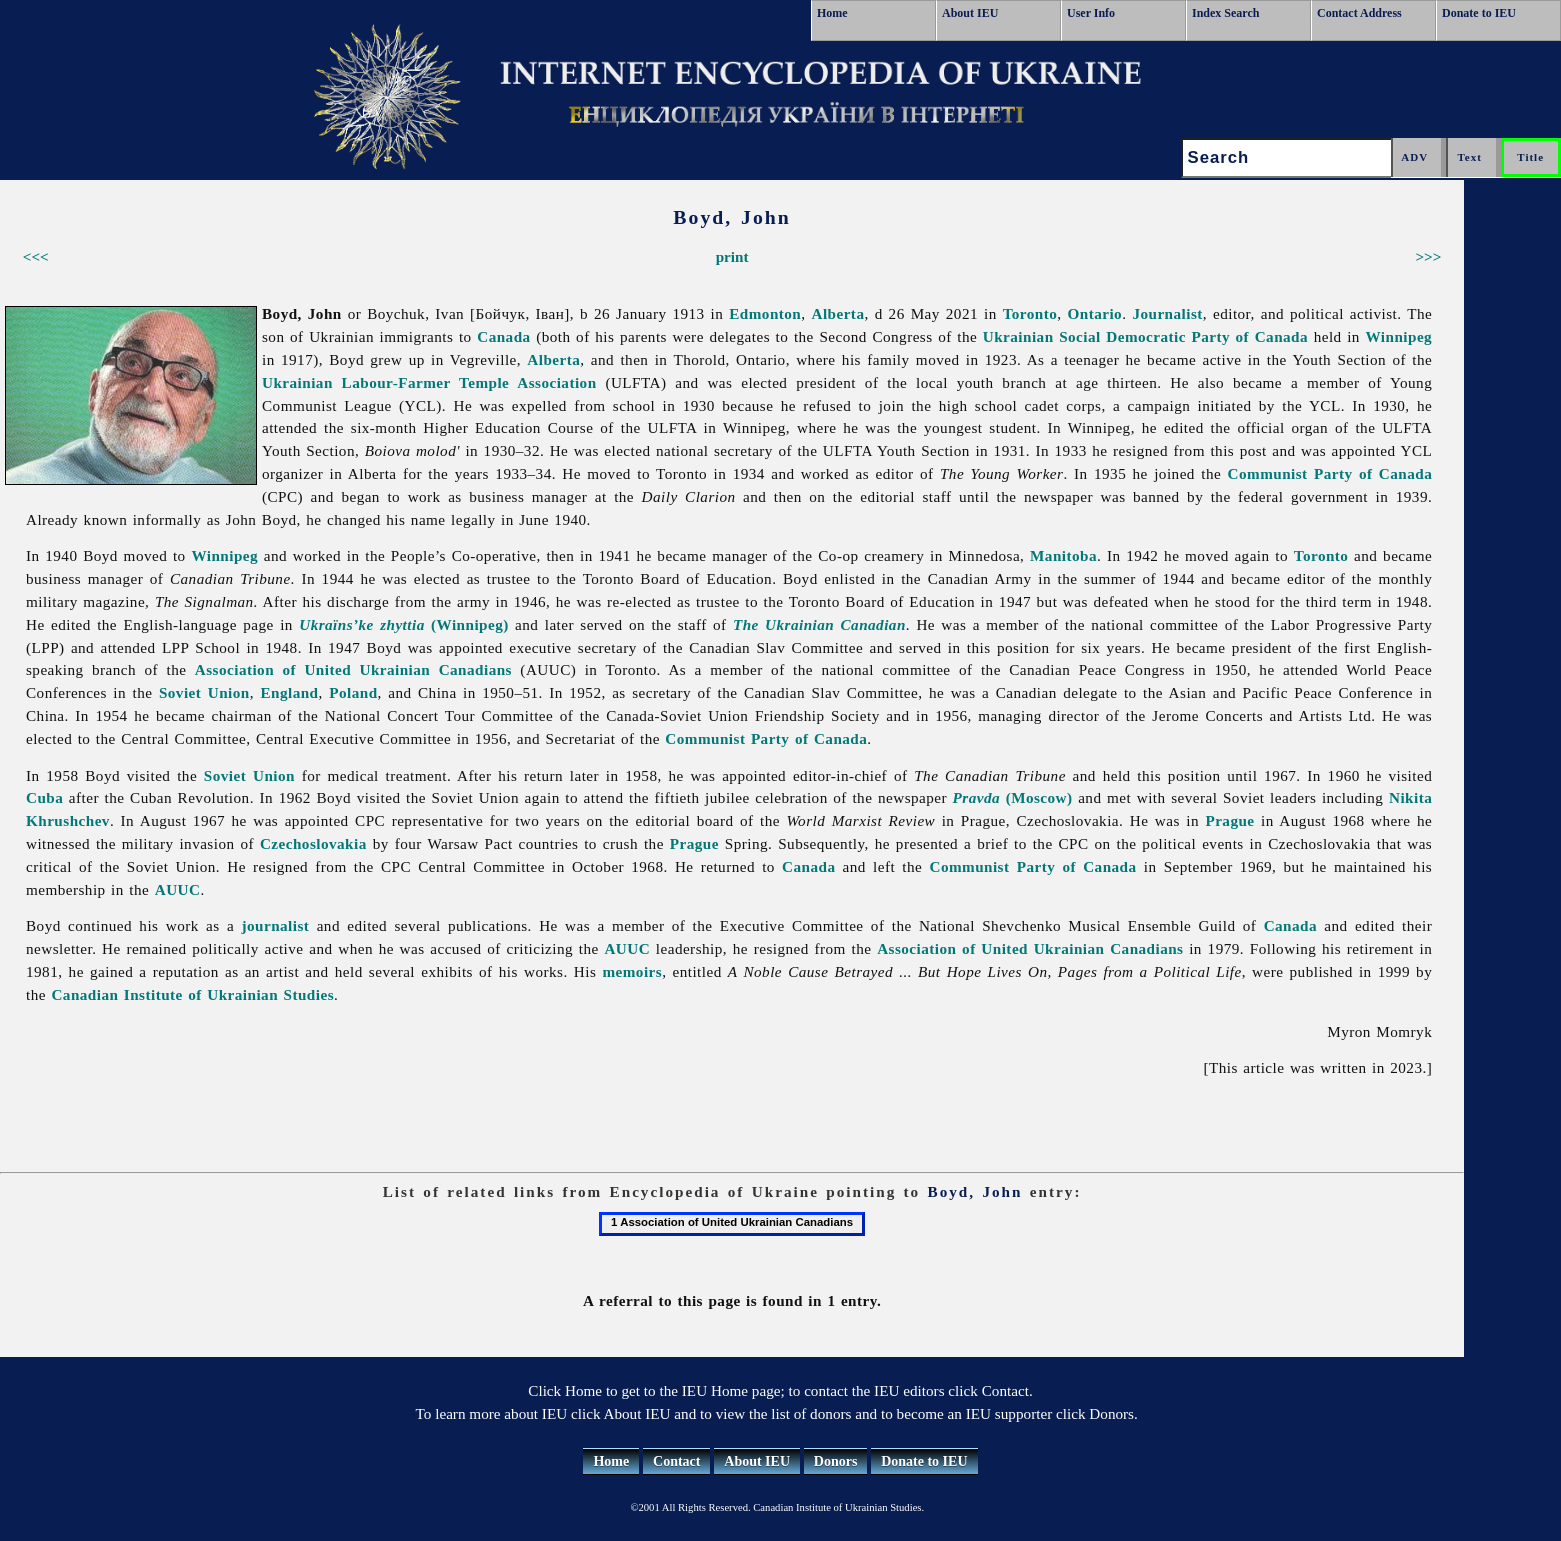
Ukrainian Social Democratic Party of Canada (1145, 336)
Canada (503, 336)
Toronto (1030, 313)
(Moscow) (1013, 797)
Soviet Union (204, 692)
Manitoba (1063, 555)
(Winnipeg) (404, 624)
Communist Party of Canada (1330, 473)
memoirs (632, 971)
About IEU (970, 13)
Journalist (1167, 313)
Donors (836, 1461)
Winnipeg (1399, 336)
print (732, 256)
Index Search (1225, 13)
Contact (676, 1461)
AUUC (178, 889)
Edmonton (765, 313)
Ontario (1095, 313)
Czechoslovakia (313, 843)
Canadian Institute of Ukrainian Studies (192, 994)
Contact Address (1359, 13)
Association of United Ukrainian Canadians (353, 669)
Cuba (44, 797)
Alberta (837, 313)
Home (832, 13)
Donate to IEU (1479, 13)
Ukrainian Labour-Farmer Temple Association (429, 382)
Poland (353, 692)
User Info (1091, 13)
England (289, 692)
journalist (275, 925)
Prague (1229, 820)
